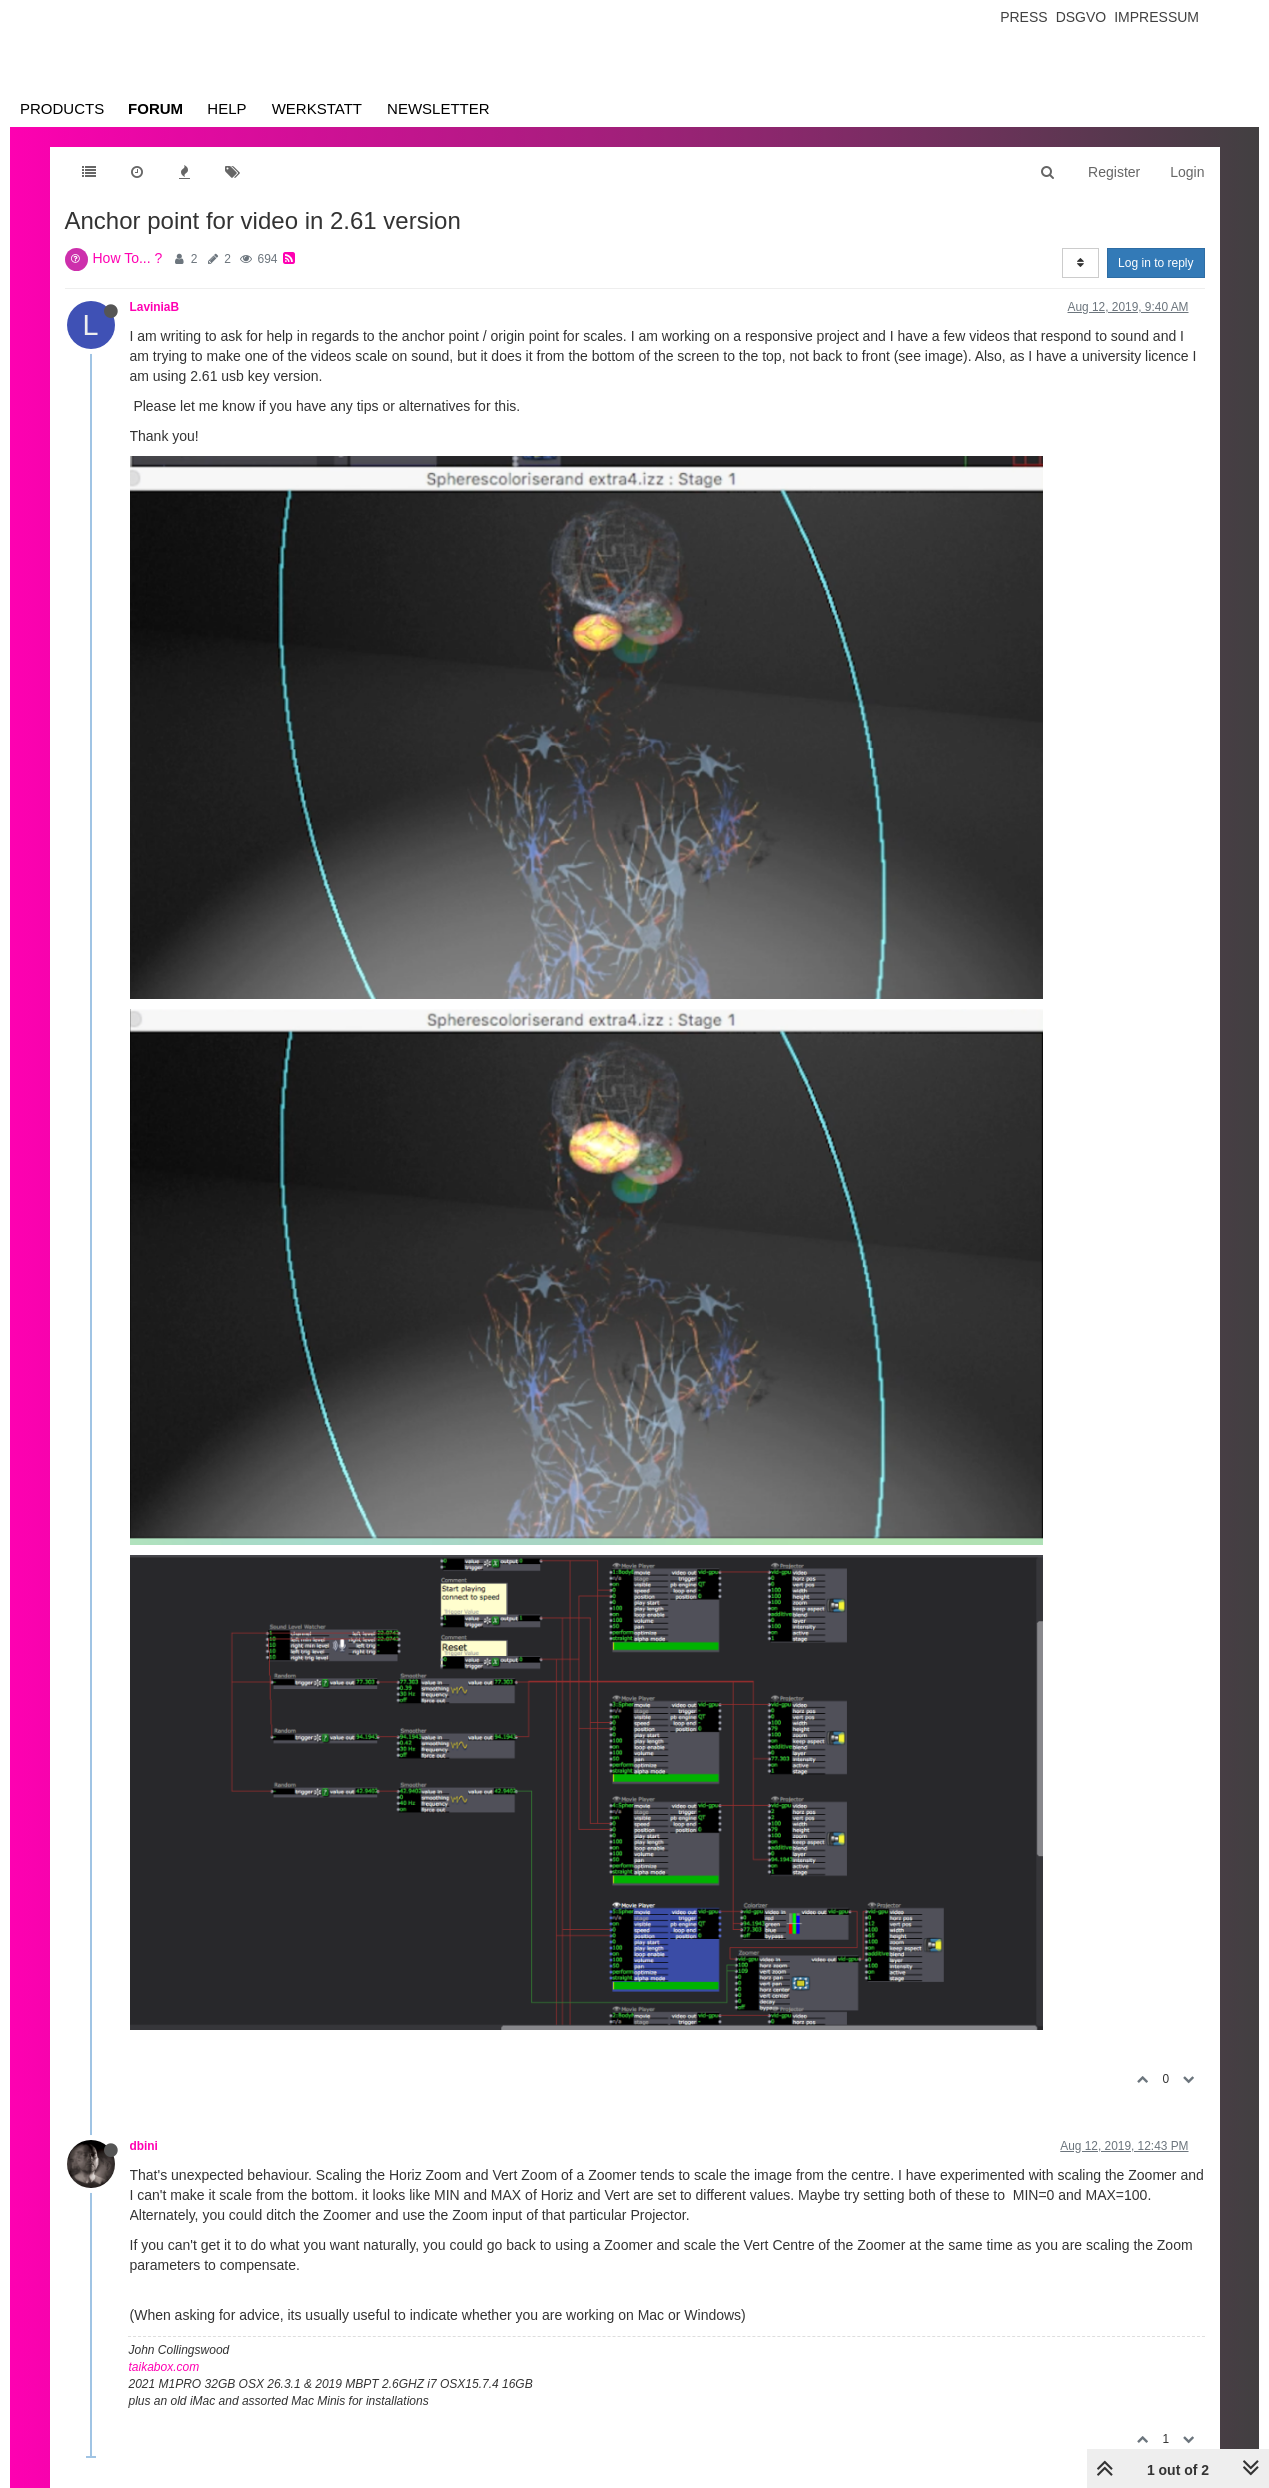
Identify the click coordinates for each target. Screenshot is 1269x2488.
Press (1023, 17)
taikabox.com (164, 2367)
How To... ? (128, 258)
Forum (155, 108)
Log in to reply (1155, 263)
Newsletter (438, 108)
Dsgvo (1081, 17)
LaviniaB (155, 307)
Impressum (1156, 17)
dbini (144, 2146)
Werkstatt (317, 108)
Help (226, 108)
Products (62, 108)
